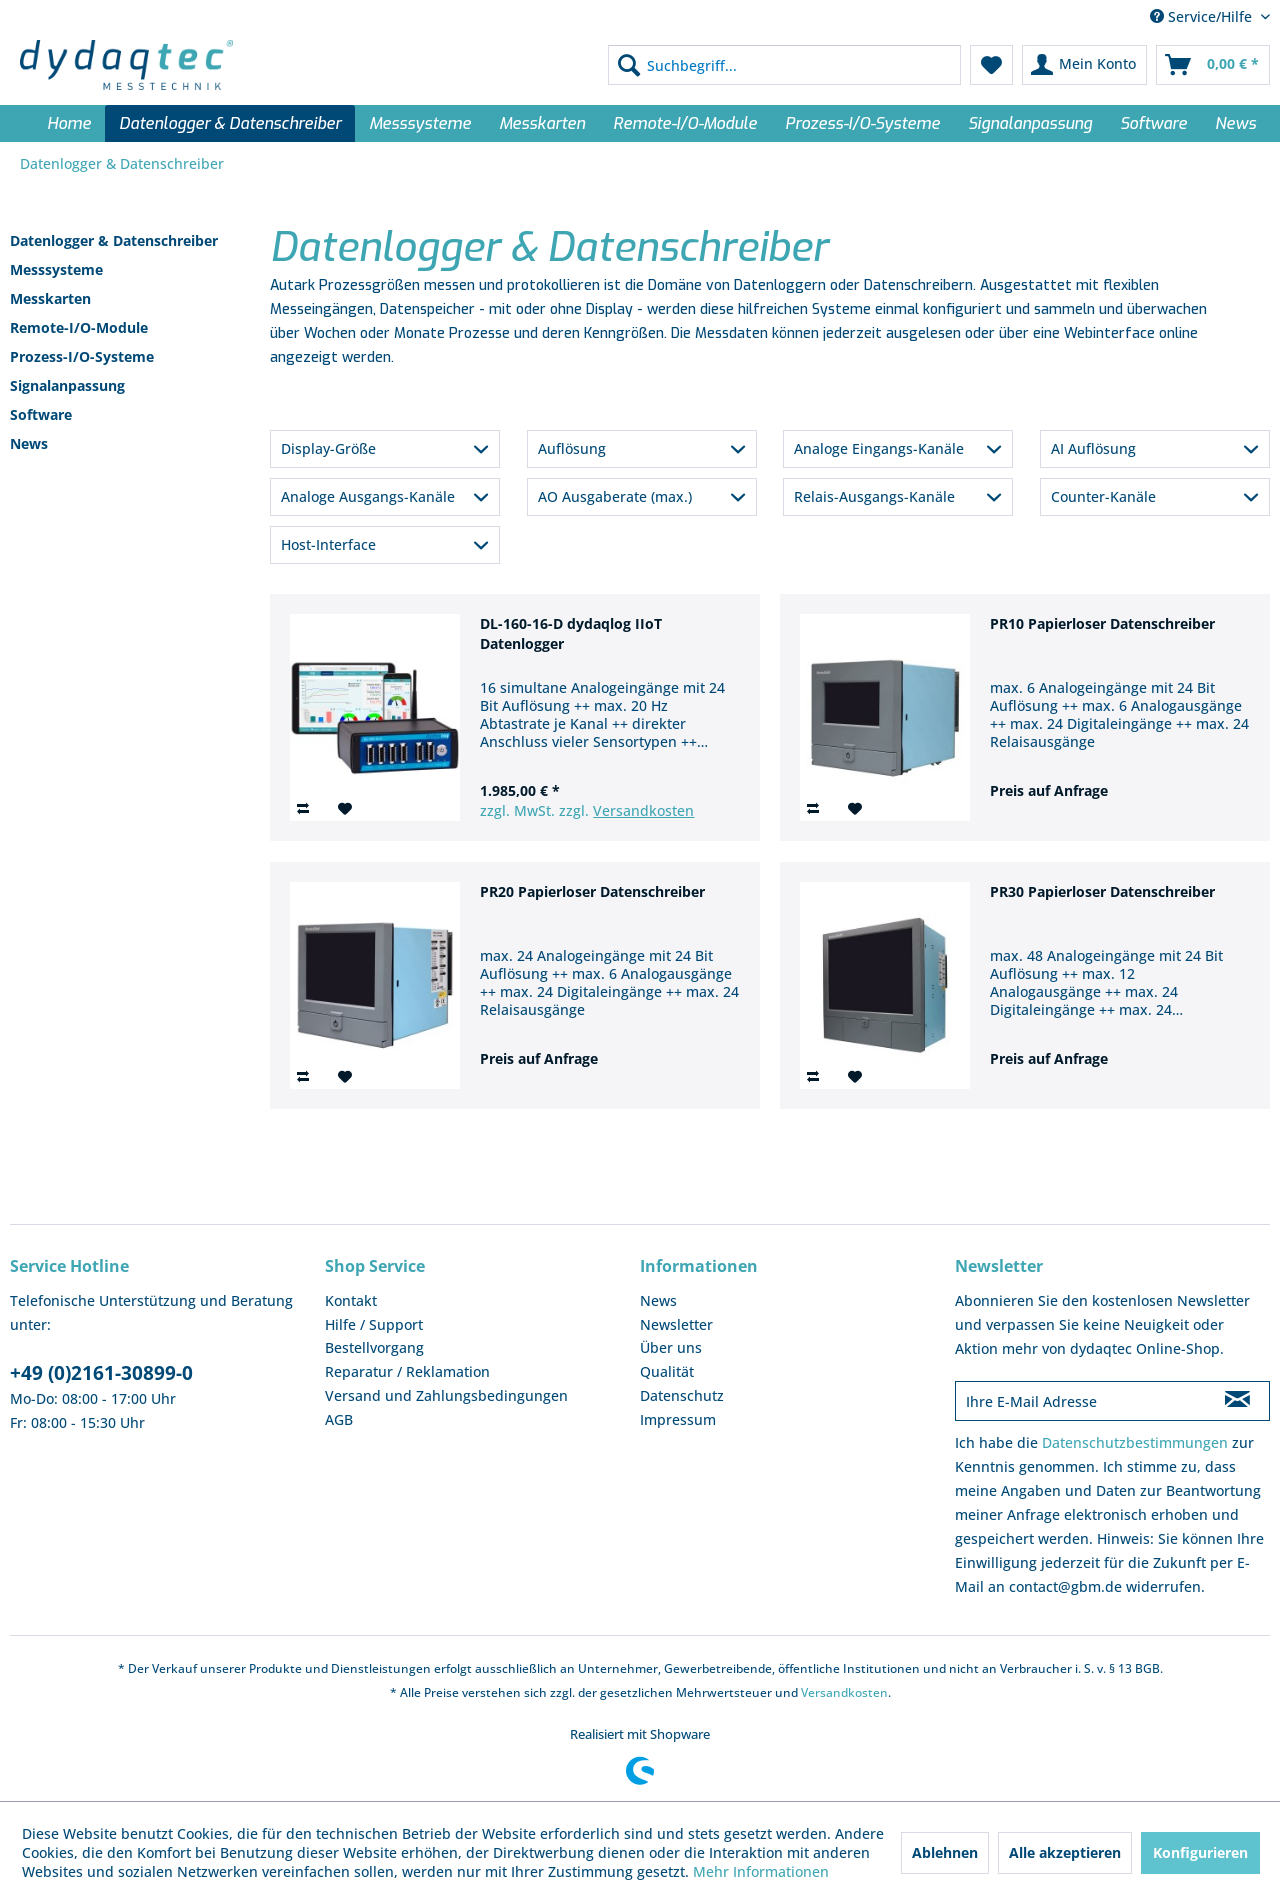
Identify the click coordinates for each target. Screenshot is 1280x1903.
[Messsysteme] (420, 123)
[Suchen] (629, 65)
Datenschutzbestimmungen (1135, 1442)
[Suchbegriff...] (784, 65)
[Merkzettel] (991, 65)
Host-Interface (328, 544)
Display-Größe (328, 448)
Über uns (671, 1347)
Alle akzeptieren (1065, 1852)
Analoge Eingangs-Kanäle (879, 448)
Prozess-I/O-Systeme (82, 356)
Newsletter (676, 1324)
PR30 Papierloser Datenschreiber (1102, 891)
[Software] (1153, 123)
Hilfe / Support (374, 1324)
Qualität (667, 1371)
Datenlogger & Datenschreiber (114, 240)
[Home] (69, 123)
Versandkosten (643, 810)
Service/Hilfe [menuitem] (1203, 16)
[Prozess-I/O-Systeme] (862, 123)
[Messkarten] (542, 123)
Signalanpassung (67, 385)
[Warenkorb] (1213, 65)
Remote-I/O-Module (79, 327)
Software (41, 414)
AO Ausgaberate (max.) (615, 496)
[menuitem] (784, 65)
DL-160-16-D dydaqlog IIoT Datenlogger (571, 633)
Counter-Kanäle (1103, 496)
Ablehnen (945, 1852)
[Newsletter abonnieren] (1237, 1401)
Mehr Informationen (761, 1871)
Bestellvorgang (374, 1347)
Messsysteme (56, 269)
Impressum (678, 1419)
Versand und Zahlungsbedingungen (446, 1395)
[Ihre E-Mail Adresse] (1081, 1401)
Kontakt (351, 1300)
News (29, 443)
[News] (1235, 123)
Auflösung (572, 448)
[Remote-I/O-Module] (685, 123)
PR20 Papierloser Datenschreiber (592, 891)
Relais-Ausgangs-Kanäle (874, 496)
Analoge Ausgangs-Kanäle (368, 496)
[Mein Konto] (1084, 65)
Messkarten (50, 298)
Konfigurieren (1200, 1852)
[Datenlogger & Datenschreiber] (230, 123)
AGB (339, 1419)
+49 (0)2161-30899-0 (101, 1373)
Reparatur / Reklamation (407, 1371)
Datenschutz (682, 1395)
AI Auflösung (1093, 448)
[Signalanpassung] (1030, 123)
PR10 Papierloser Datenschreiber (1102, 623)
